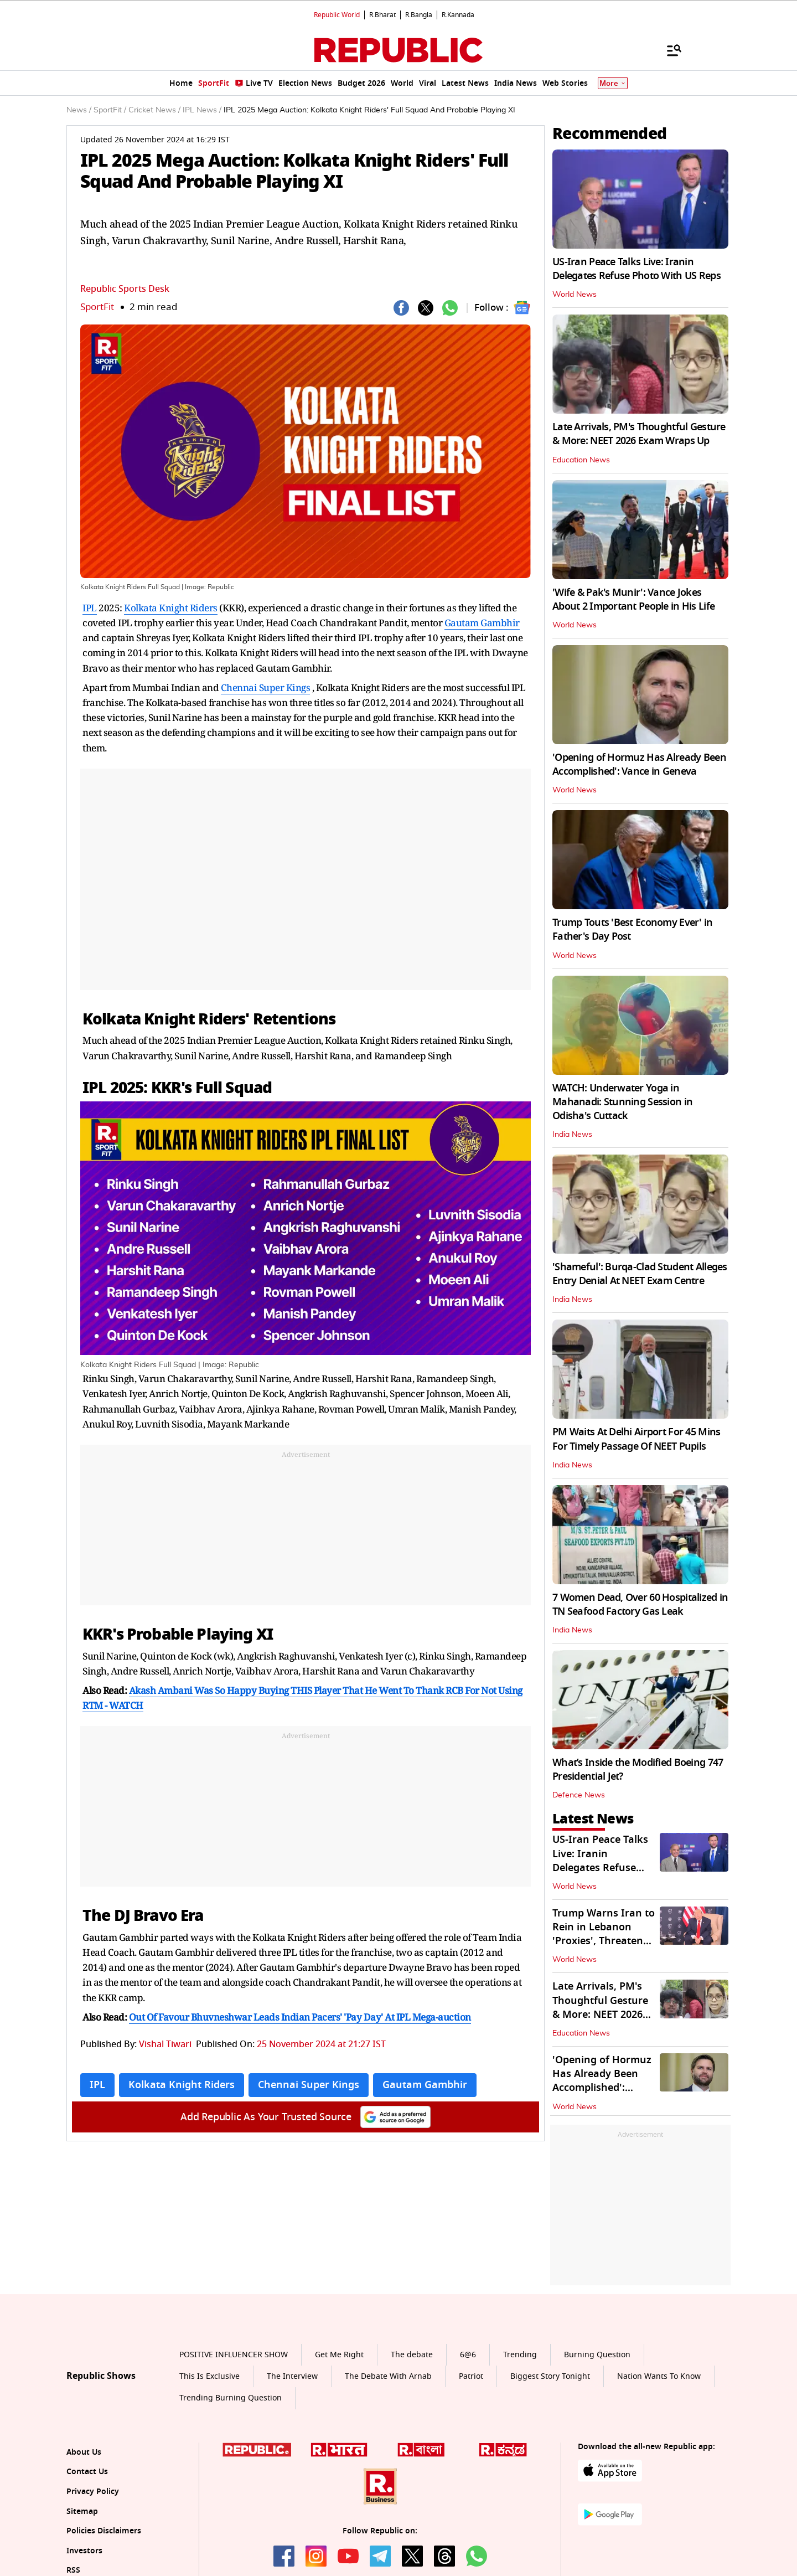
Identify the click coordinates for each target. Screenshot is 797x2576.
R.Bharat (382, 15)
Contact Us (87, 2471)
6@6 (468, 2355)
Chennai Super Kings (265, 687)
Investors (84, 2551)
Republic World (337, 15)
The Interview (292, 2376)
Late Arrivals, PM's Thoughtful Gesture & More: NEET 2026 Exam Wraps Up (639, 434)
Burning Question (597, 2355)
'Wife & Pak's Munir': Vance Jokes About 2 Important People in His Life (633, 599)
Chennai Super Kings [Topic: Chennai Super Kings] (308, 2085)
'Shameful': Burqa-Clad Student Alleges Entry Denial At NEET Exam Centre (639, 1274)
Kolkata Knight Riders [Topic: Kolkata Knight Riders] (181, 2085)
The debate (412, 2355)
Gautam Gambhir (482, 622)
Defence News (578, 1795)
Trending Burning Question (230, 2398)
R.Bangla (418, 15)
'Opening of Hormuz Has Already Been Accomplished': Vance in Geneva (639, 764)
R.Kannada (458, 15)
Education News (581, 460)
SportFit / (110, 110)
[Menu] (668, 50)
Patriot (471, 2376)
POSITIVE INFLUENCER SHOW (233, 2355)
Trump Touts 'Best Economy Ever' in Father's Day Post (632, 929)
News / (78, 110)
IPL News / (202, 110)
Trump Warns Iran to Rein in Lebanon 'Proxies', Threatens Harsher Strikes (603, 1934)
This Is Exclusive (209, 2376)
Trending (520, 2355)
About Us (83, 2452)
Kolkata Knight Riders (171, 607)
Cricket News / (154, 110)
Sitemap (82, 2511)
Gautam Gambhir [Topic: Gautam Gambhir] (424, 2085)
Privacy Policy (92, 2491)
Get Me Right (339, 2355)
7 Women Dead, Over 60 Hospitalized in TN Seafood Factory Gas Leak (640, 1604)
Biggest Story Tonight (550, 2376)
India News (572, 1134)
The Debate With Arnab (388, 2376)
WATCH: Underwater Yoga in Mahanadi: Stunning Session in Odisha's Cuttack (622, 1102)
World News (574, 294)
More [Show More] (612, 83)
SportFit (97, 307)
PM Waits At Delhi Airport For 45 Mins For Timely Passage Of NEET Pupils (636, 1439)
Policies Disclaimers (103, 2531)
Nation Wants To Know (659, 2376)
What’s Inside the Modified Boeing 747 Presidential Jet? (637, 1769)
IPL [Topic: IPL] (97, 2085)
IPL (89, 607)
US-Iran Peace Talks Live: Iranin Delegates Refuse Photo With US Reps (636, 269)
